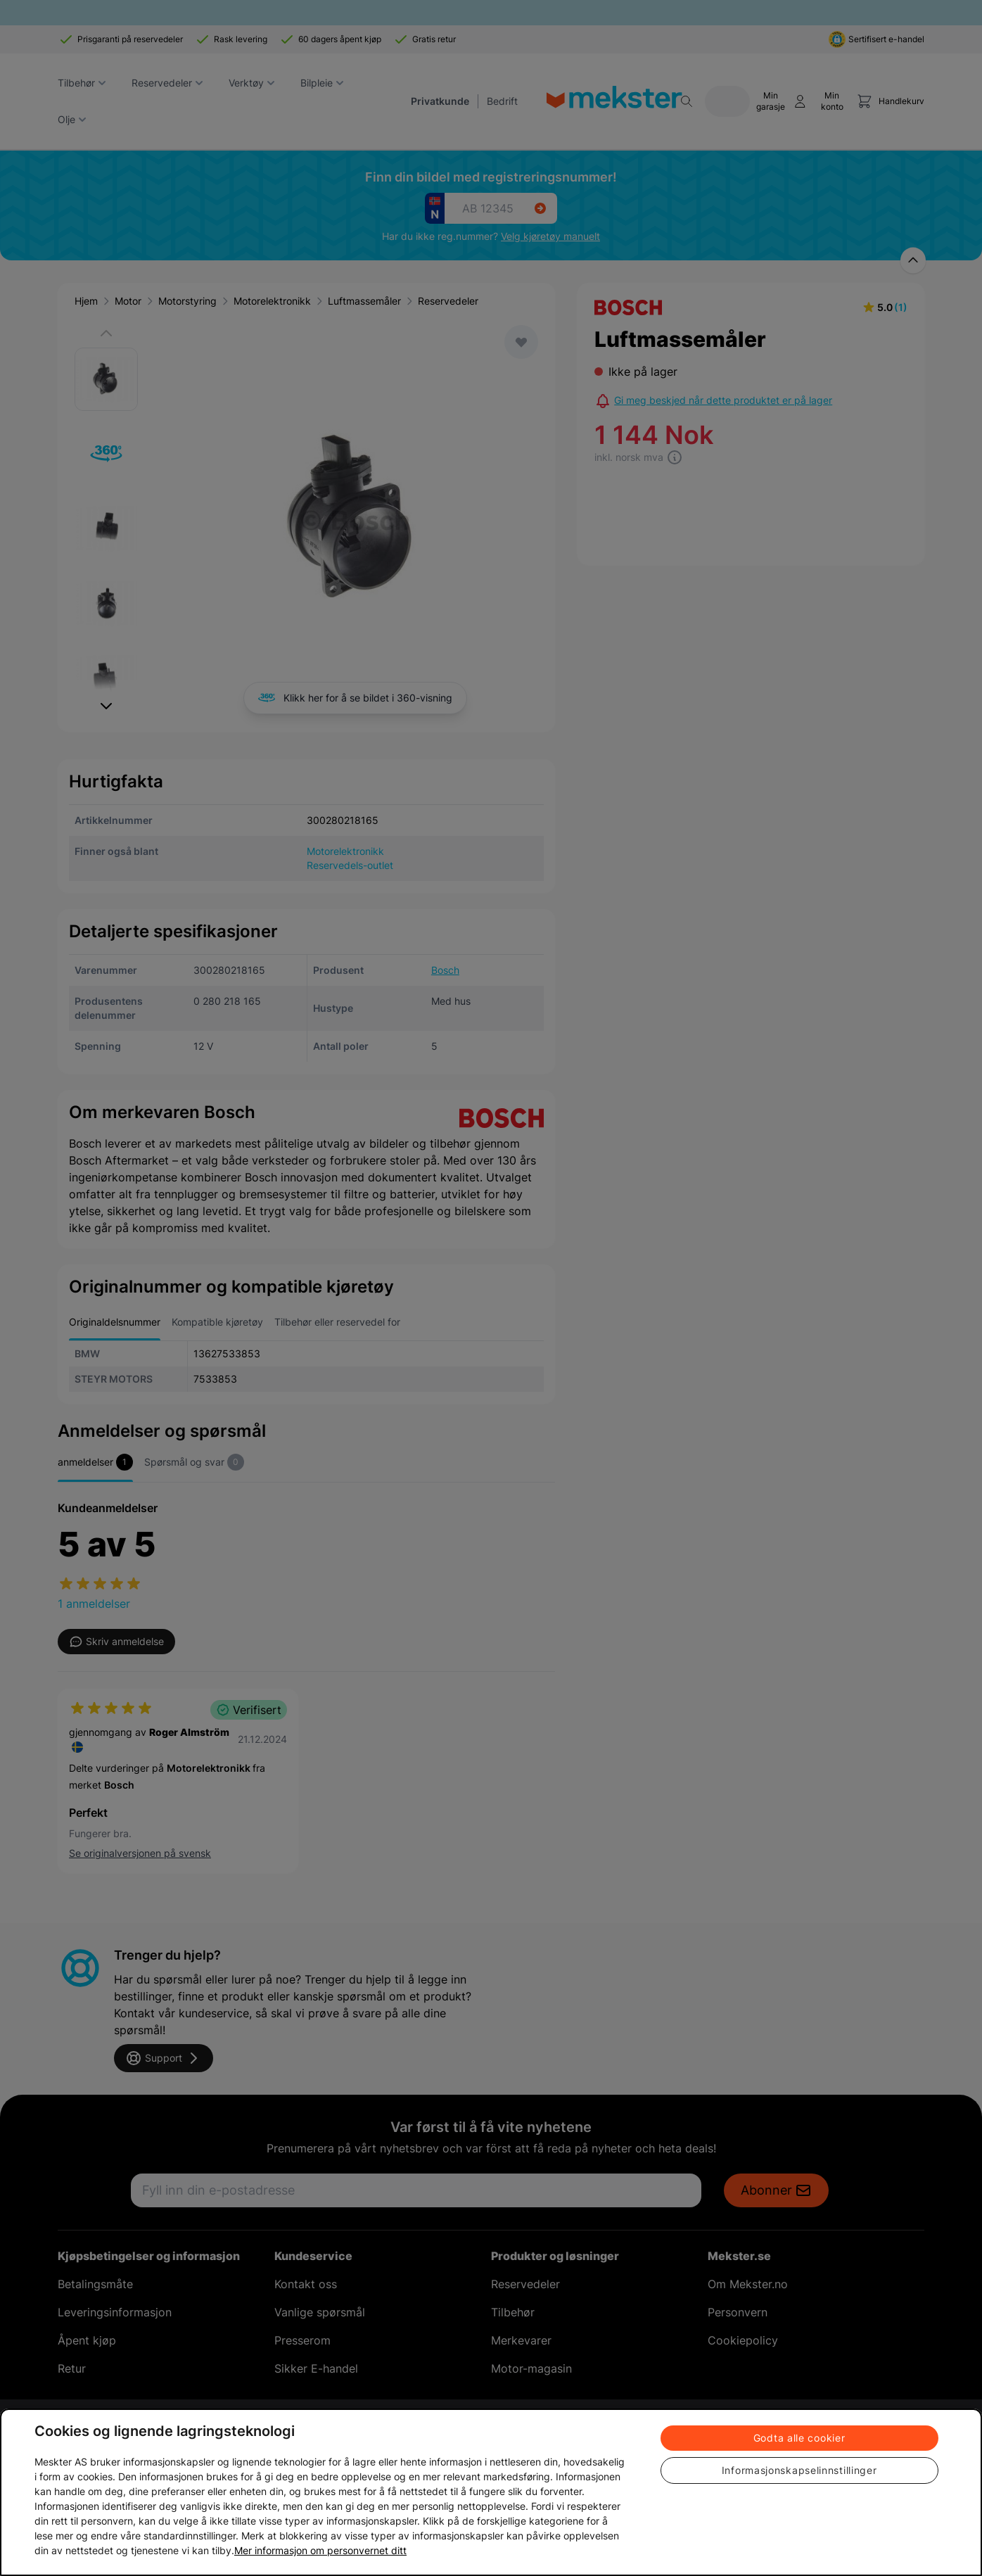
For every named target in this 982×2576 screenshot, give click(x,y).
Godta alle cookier (799, 2438)
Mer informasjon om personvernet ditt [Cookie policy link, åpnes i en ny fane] (320, 2550)
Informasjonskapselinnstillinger (799, 2470)
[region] (491, 2492)
